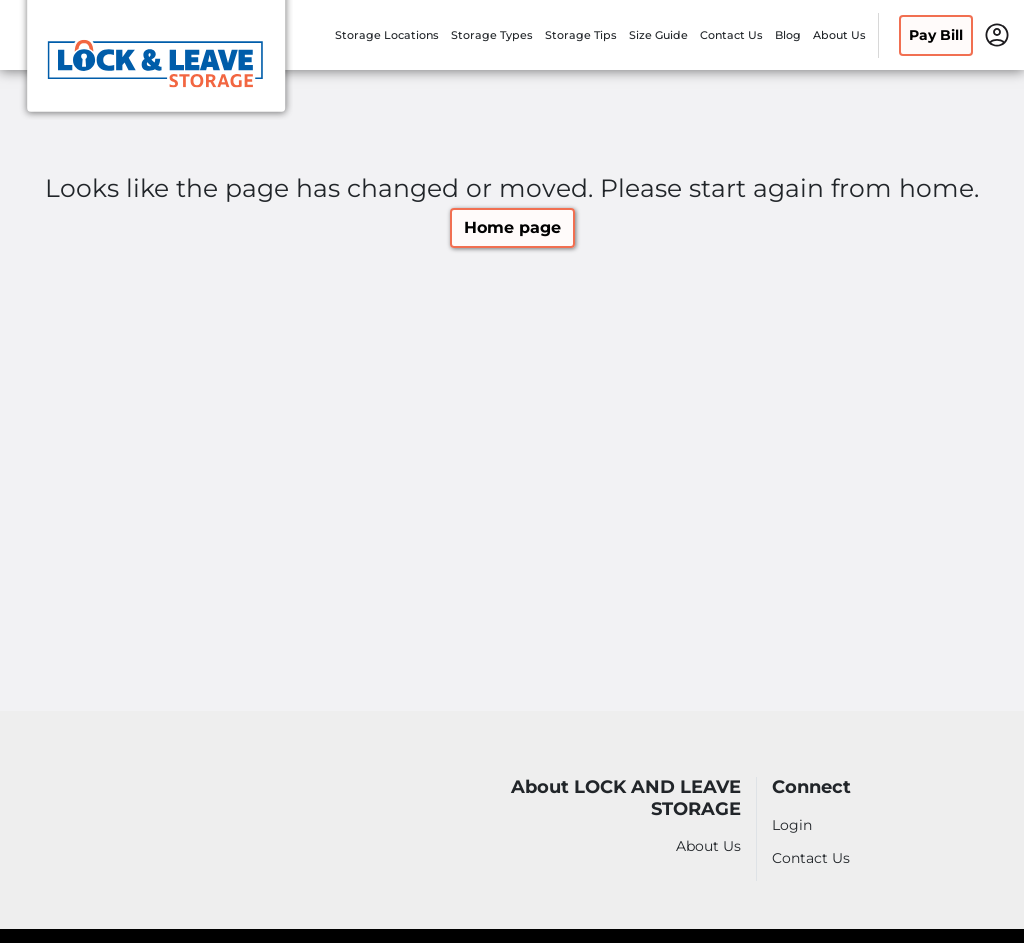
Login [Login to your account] (792, 825)
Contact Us (731, 35)
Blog (788, 35)
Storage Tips (581, 35)
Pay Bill (936, 35)
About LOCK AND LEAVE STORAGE (626, 798)
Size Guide (658, 35)
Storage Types (492, 35)
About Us (839, 35)
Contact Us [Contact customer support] (811, 858)
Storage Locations (387, 35)
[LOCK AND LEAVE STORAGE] (156, 63)
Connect (811, 787)
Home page (512, 227)
